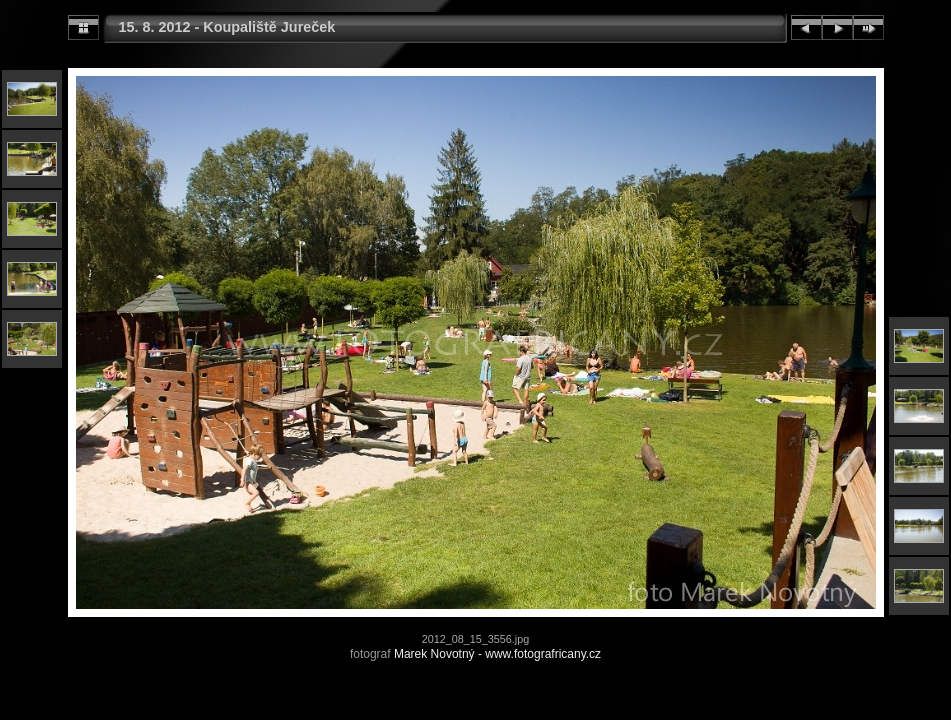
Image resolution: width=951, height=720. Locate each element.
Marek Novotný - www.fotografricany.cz (497, 654)
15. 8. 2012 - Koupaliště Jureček (227, 27)
